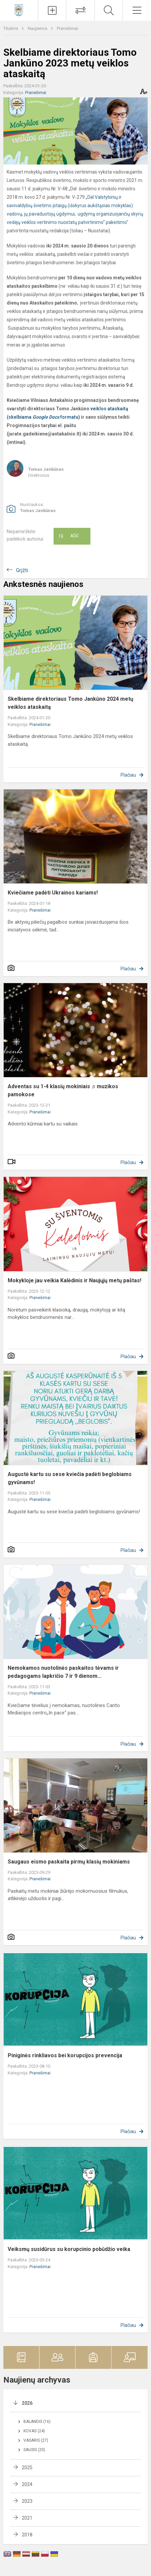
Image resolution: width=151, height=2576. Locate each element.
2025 (27, 2467)
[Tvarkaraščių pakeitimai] (80, 10)
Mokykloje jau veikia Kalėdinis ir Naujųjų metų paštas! (74, 1280)
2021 (27, 2518)
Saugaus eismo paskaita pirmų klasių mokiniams (69, 1861)
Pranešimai (67, 28)
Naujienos (38, 28)
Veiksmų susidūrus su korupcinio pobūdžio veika (69, 2249)
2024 (27, 2484)
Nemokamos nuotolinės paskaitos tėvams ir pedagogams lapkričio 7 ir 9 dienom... (63, 1672)
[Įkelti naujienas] (52, 10)
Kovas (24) (34, 2431)
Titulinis (11, 28)
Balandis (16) (37, 2421)
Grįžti (22, 570)
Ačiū (68, 536)
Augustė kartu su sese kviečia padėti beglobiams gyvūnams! (70, 1478)
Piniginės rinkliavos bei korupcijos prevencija (65, 2055)
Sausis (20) (34, 2449)
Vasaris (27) (35, 2440)
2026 (27, 2403)
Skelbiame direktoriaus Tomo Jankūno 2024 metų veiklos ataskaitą (70, 703)
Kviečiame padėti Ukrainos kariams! (53, 892)
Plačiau (128, 775)
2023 (27, 2501)
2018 (27, 2534)
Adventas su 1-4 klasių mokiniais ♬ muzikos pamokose (63, 1090)
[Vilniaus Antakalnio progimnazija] (18, 9)
